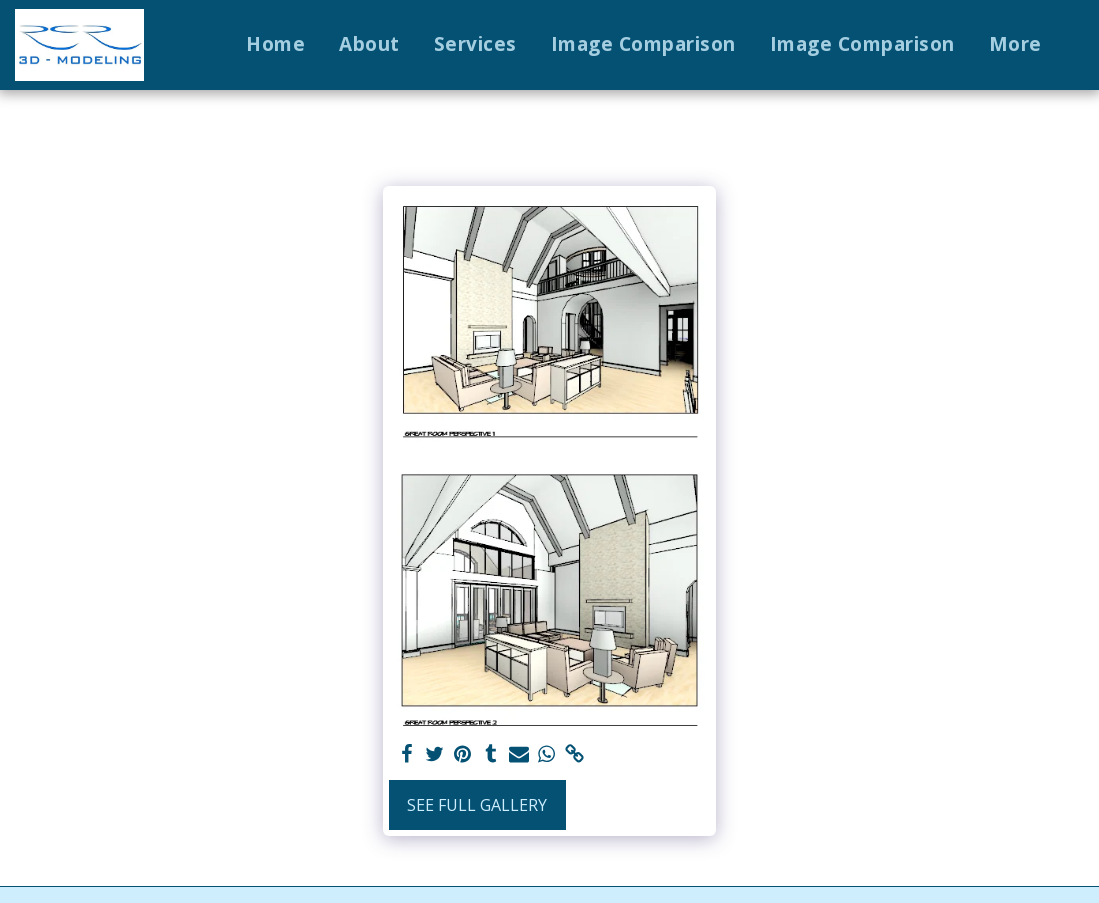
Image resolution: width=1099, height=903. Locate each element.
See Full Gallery (477, 805)
